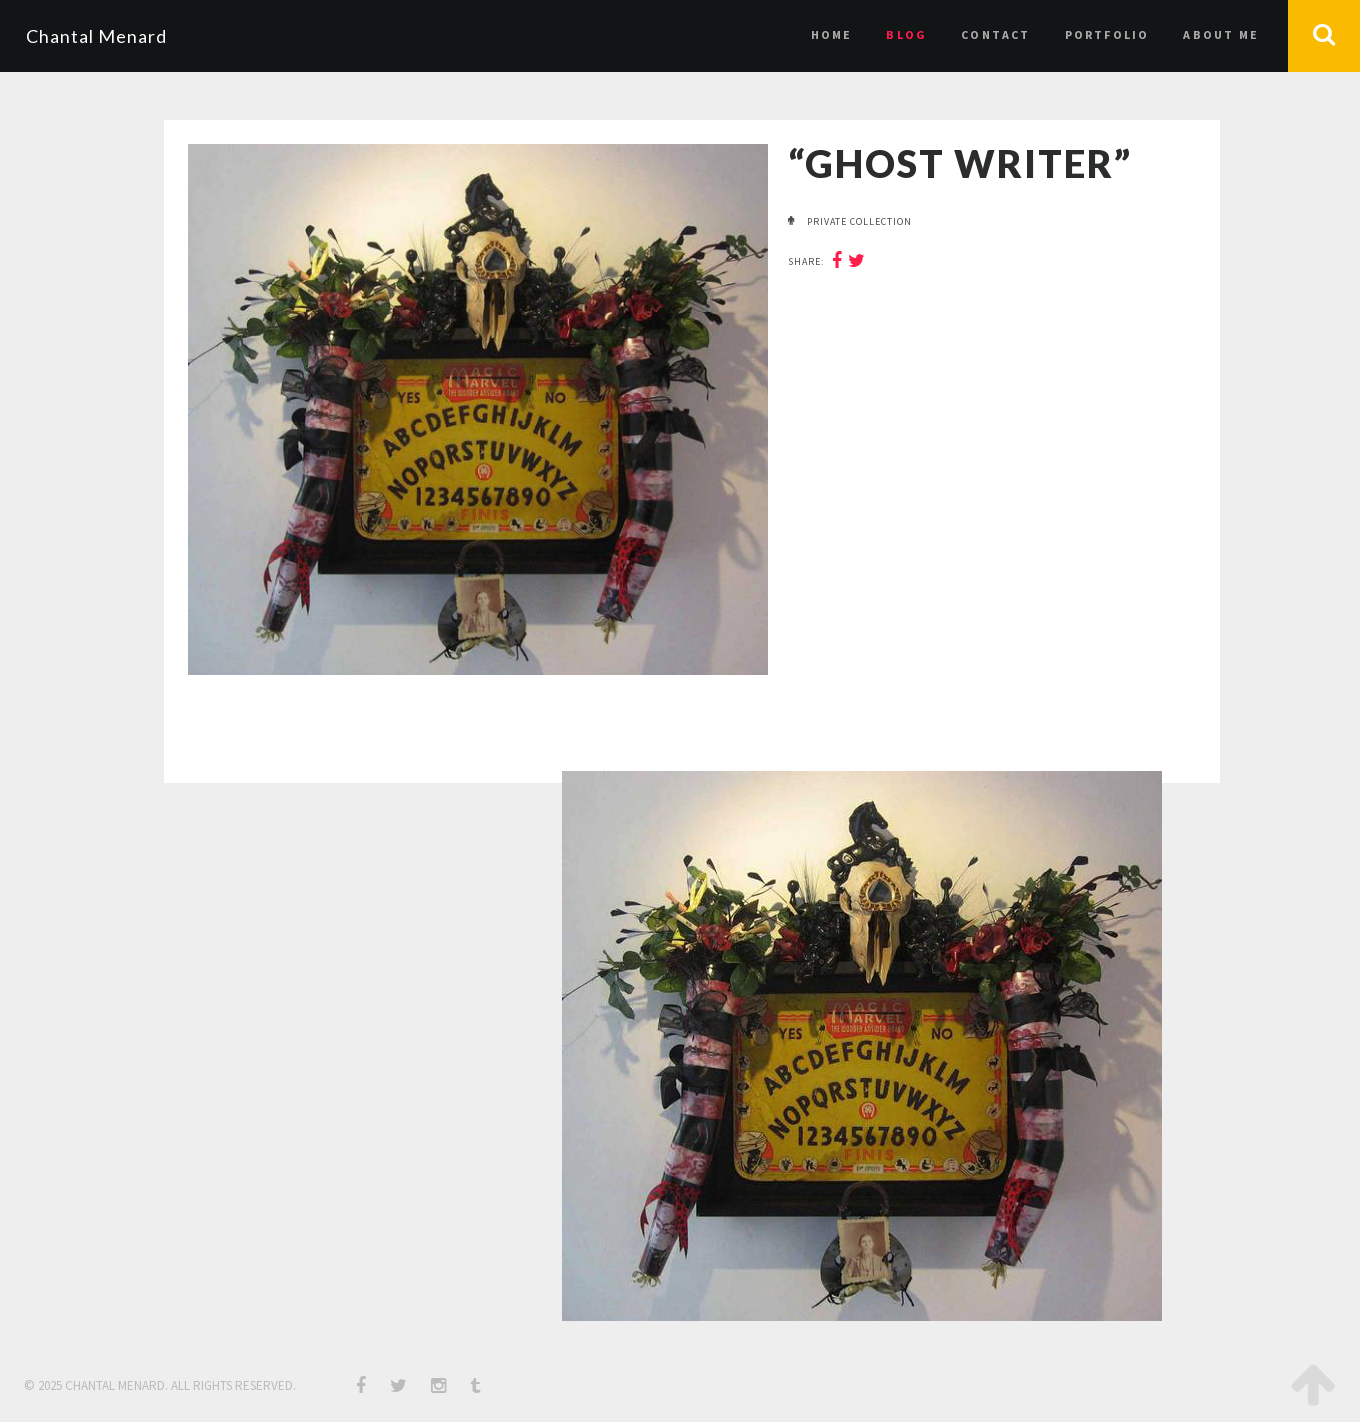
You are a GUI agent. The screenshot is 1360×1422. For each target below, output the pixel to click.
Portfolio (1107, 34)
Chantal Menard (96, 36)
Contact (995, 34)
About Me (1221, 34)
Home (832, 34)
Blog (906, 34)
